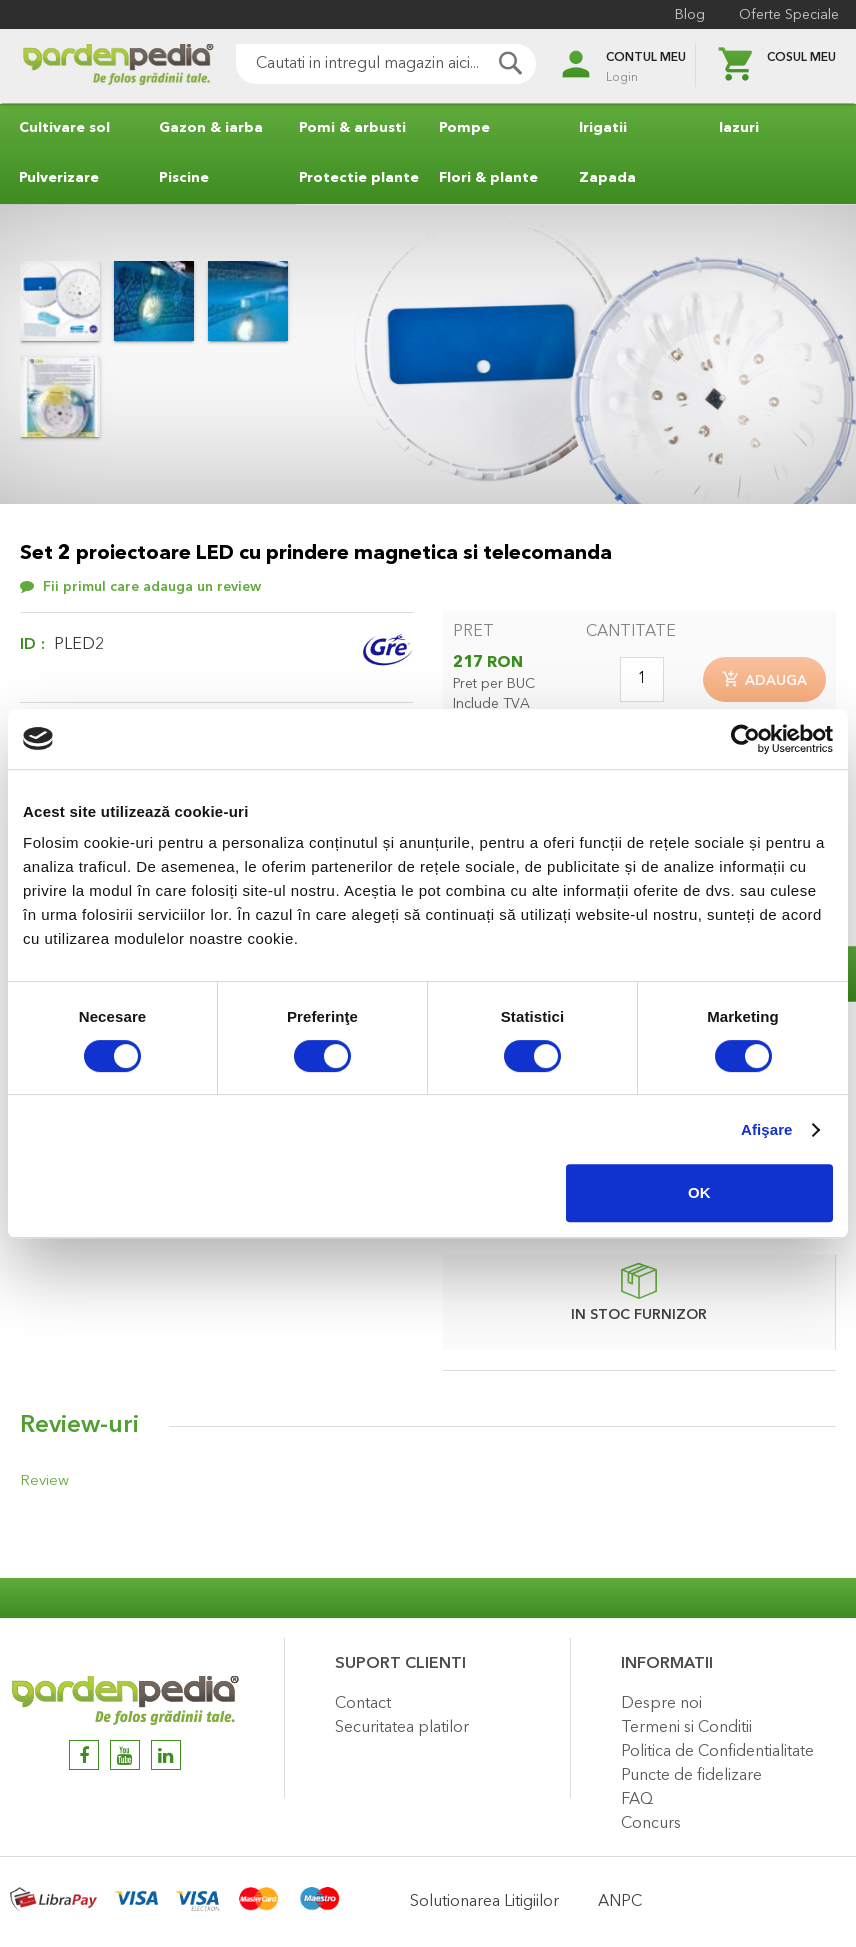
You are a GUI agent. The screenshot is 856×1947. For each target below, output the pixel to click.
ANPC (620, 1902)
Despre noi (661, 1704)
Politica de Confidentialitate (717, 1752)
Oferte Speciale (786, 15)
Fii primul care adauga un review (152, 587)
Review (42, 1484)
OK (699, 1192)
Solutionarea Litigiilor (484, 1902)
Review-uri (79, 1429)
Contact (363, 1704)
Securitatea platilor (402, 1728)
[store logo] (100, 66)
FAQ (637, 1800)
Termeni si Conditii (686, 1728)
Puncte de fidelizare (691, 1776)
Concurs (651, 1824)
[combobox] (368, 64)
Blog (687, 15)
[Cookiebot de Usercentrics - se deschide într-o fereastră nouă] (745, 739)
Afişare (767, 1129)
